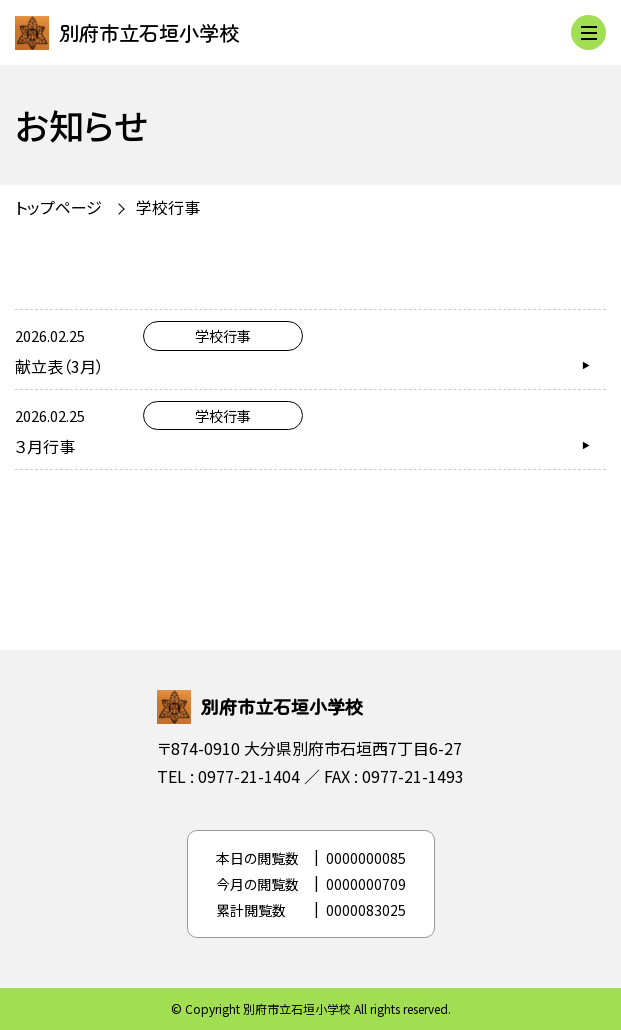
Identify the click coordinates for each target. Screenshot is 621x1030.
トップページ (58, 207)
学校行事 (168, 207)
